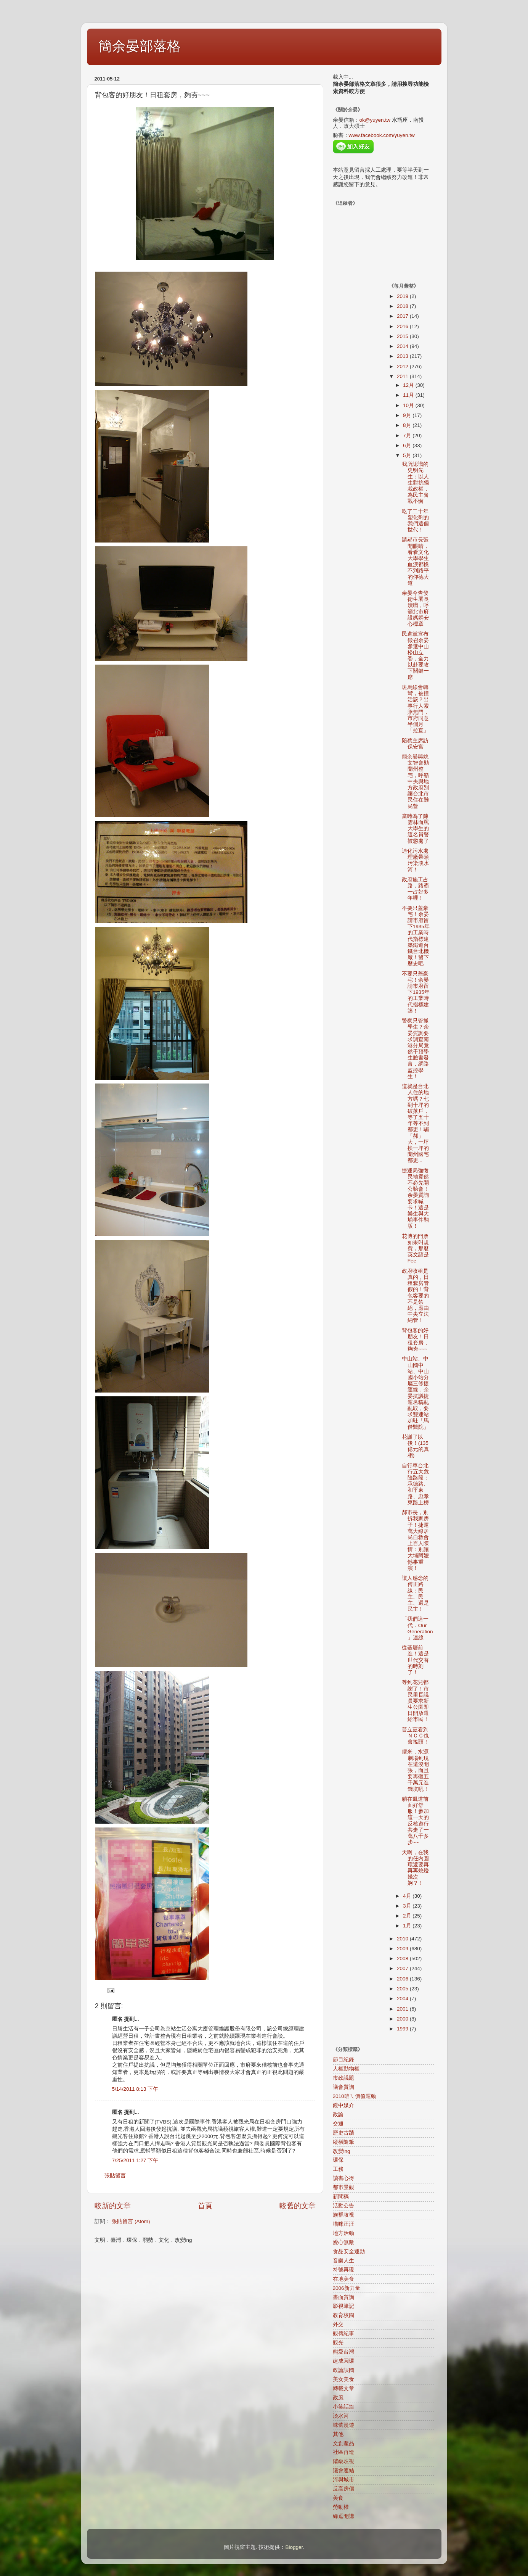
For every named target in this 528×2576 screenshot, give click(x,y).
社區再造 (343, 2452)
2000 (403, 2019)
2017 (403, 316)
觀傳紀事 (343, 2333)
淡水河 (341, 2416)
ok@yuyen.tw (374, 120)
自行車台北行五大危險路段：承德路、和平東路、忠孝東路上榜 (415, 1484)
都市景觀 (343, 2187)
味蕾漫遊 (343, 2425)
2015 (403, 336)
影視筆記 (343, 2306)
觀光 (338, 2343)
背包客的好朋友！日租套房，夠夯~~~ (415, 1340)
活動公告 (343, 2206)
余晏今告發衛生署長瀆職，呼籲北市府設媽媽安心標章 (415, 608)
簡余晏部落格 (139, 46)
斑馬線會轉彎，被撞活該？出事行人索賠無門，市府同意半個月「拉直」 (415, 708)
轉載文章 (343, 2388)
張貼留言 (115, 2175)
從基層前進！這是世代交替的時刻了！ (415, 1660)
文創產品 (343, 2443)
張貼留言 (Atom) (131, 2221)
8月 (407, 425)
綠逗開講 (343, 2516)
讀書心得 (343, 2178)
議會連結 (343, 2470)
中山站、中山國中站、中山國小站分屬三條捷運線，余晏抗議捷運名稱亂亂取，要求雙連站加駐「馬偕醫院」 (415, 1393)
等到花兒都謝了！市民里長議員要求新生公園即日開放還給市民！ (415, 1700)
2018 (403, 306)
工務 (338, 2169)
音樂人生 (343, 2261)
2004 (403, 1998)
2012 (403, 366)
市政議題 (343, 2078)
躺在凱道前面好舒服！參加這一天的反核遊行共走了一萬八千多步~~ (415, 1820)
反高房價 (343, 2489)
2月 (407, 1916)
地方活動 (343, 2233)
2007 (403, 1968)
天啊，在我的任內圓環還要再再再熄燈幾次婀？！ (415, 1868)
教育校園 (343, 2315)
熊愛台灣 (343, 2352)
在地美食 (343, 2279)
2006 (403, 1979)
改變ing (341, 2151)
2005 (403, 1989)
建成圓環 (343, 2361)
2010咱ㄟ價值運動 (354, 2096)
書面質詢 (343, 2297)
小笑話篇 (343, 2407)
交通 (338, 2124)
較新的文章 (113, 2206)
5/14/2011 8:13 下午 (135, 2089)
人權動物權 (346, 2069)
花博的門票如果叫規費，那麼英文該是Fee (415, 1248)
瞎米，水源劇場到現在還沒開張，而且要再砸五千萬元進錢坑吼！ (415, 1770)
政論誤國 (343, 2370)
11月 (409, 395)
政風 (338, 2398)
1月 (407, 1926)
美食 (338, 2498)
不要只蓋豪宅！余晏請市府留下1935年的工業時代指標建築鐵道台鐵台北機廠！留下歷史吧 (416, 936)
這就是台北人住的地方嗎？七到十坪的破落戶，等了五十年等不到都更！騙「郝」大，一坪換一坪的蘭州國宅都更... (415, 1123)
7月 (407, 435)
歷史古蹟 (343, 2133)
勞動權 (341, 2507)
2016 (403, 326)
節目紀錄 (343, 2059)
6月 (407, 445)
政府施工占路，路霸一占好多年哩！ (415, 889)
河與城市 (343, 2480)
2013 (403, 356)
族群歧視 (343, 2215)
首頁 (205, 2206)
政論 (338, 2114)
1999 (403, 2029)
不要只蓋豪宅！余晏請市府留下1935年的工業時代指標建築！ (416, 992)
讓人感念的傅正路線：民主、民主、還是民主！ (415, 1593)
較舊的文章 (297, 2206)
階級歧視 (343, 2461)
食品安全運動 (349, 2251)
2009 (403, 1948)
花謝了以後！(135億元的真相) (415, 1446)
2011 (403, 376)
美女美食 (343, 2379)
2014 (403, 346)
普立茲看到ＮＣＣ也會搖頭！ (415, 1736)
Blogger (294, 2547)
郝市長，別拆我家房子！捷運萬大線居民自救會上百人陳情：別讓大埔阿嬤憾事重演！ (415, 1540)
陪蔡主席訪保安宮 (415, 744)
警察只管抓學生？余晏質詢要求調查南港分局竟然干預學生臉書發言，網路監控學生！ (415, 1048)
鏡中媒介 (343, 2105)
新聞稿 (341, 2196)
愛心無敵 (343, 2242)
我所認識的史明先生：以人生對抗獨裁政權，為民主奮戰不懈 (415, 482)
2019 (403, 296)
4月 (407, 1896)
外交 (338, 2324)
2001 (403, 2009)
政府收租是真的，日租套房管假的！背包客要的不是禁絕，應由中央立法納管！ (415, 1295)
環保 (338, 2160)
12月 (409, 385)
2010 (403, 1939)
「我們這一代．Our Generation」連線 (417, 1628)
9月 (407, 415)
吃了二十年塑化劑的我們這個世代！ (415, 521)
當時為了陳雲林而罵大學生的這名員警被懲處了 (415, 828)
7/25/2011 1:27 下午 (135, 2160)
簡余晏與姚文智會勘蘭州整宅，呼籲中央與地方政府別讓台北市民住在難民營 (415, 781)
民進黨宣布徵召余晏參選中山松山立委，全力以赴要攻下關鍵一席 (415, 655)
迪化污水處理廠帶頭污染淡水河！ (415, 860)
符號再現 (343, 2270)
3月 (407, 1906)
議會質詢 (343, 2087)
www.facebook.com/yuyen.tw (382, 135)
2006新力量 (346, 2288)
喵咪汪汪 (343, 2224)
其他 (338, 2434)
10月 (409, 405)
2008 (403, 1958)
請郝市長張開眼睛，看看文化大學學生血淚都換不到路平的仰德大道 (415, 561)
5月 (407, 455)
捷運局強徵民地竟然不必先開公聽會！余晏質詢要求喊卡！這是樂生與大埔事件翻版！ (415, 1198)
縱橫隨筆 (343, 2142)
